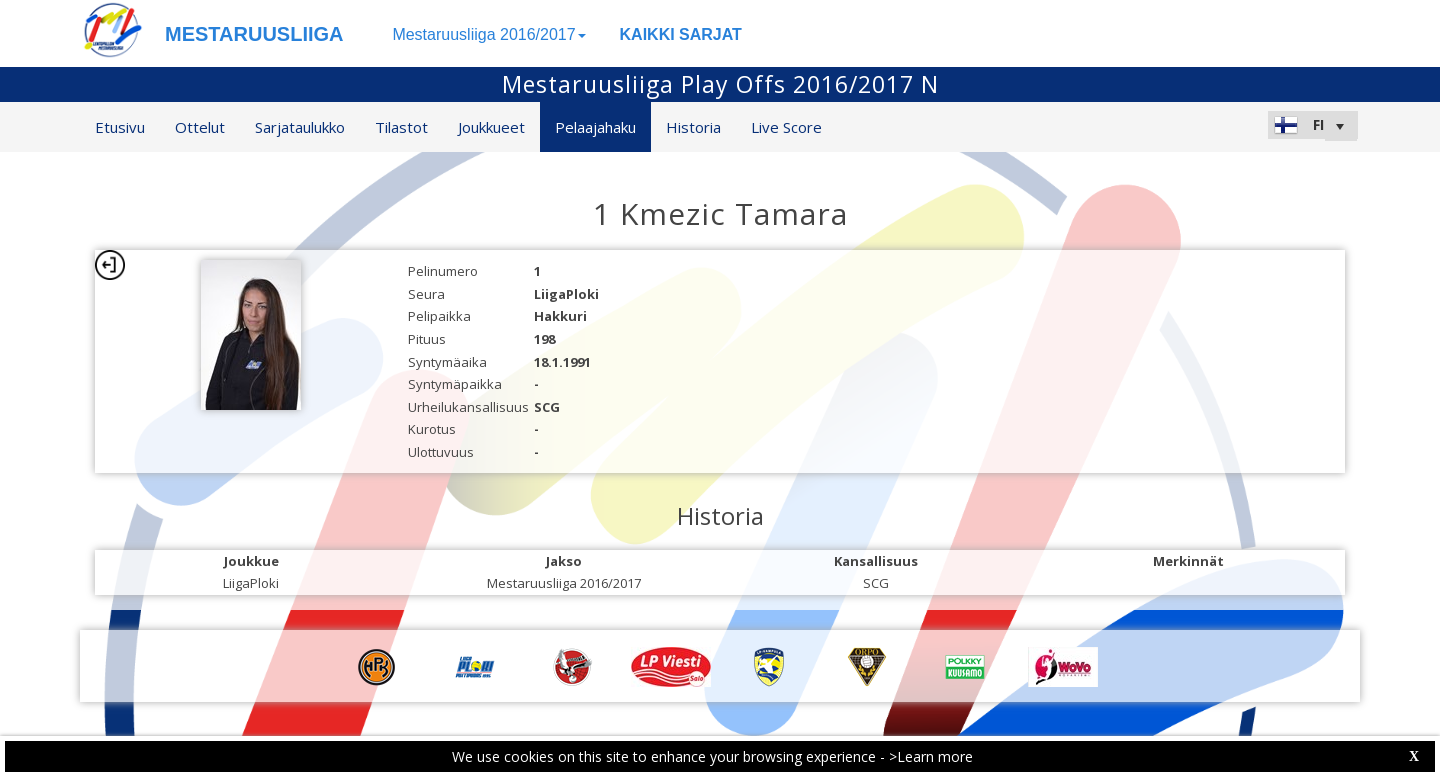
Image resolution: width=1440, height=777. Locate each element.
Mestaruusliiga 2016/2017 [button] (488, 34)
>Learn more (931, 756)
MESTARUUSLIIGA (254, 34)
